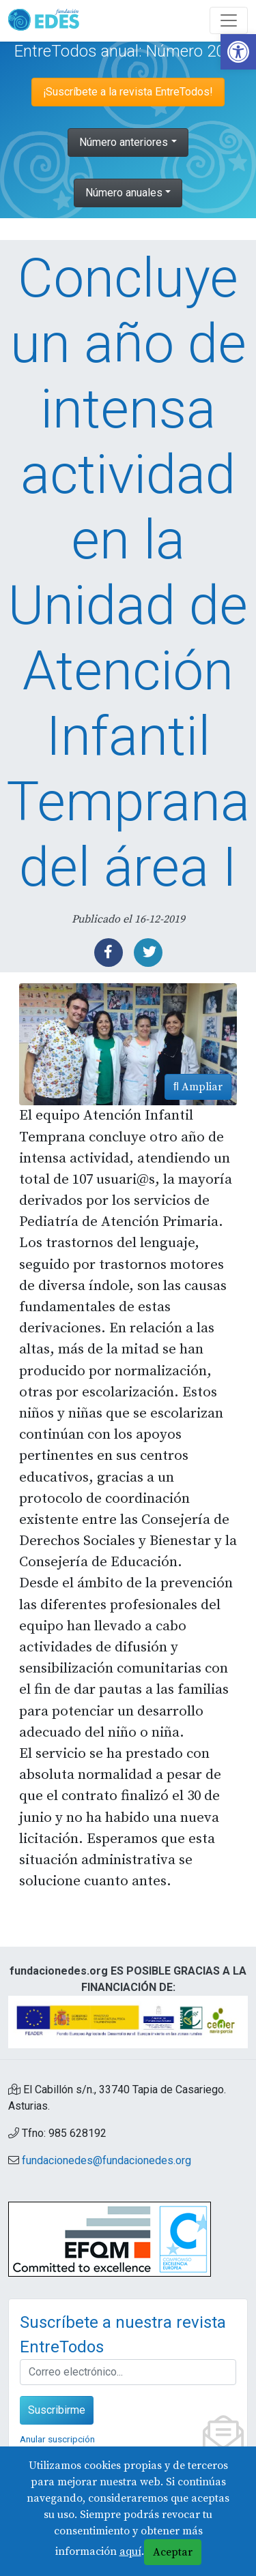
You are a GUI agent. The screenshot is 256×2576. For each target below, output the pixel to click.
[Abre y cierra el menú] (229, 20)
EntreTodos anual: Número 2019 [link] (128, 51)
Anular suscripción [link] (57, 2438)
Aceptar (173, 2552)
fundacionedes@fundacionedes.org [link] (106, 2160)
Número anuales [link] (123, 192)
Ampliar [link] (198, 1087)
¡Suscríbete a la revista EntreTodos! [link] (128, 91)
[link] (238, 52)
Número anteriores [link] (123, 142)
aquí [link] (130, 2551)
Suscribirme (56, 2409)
